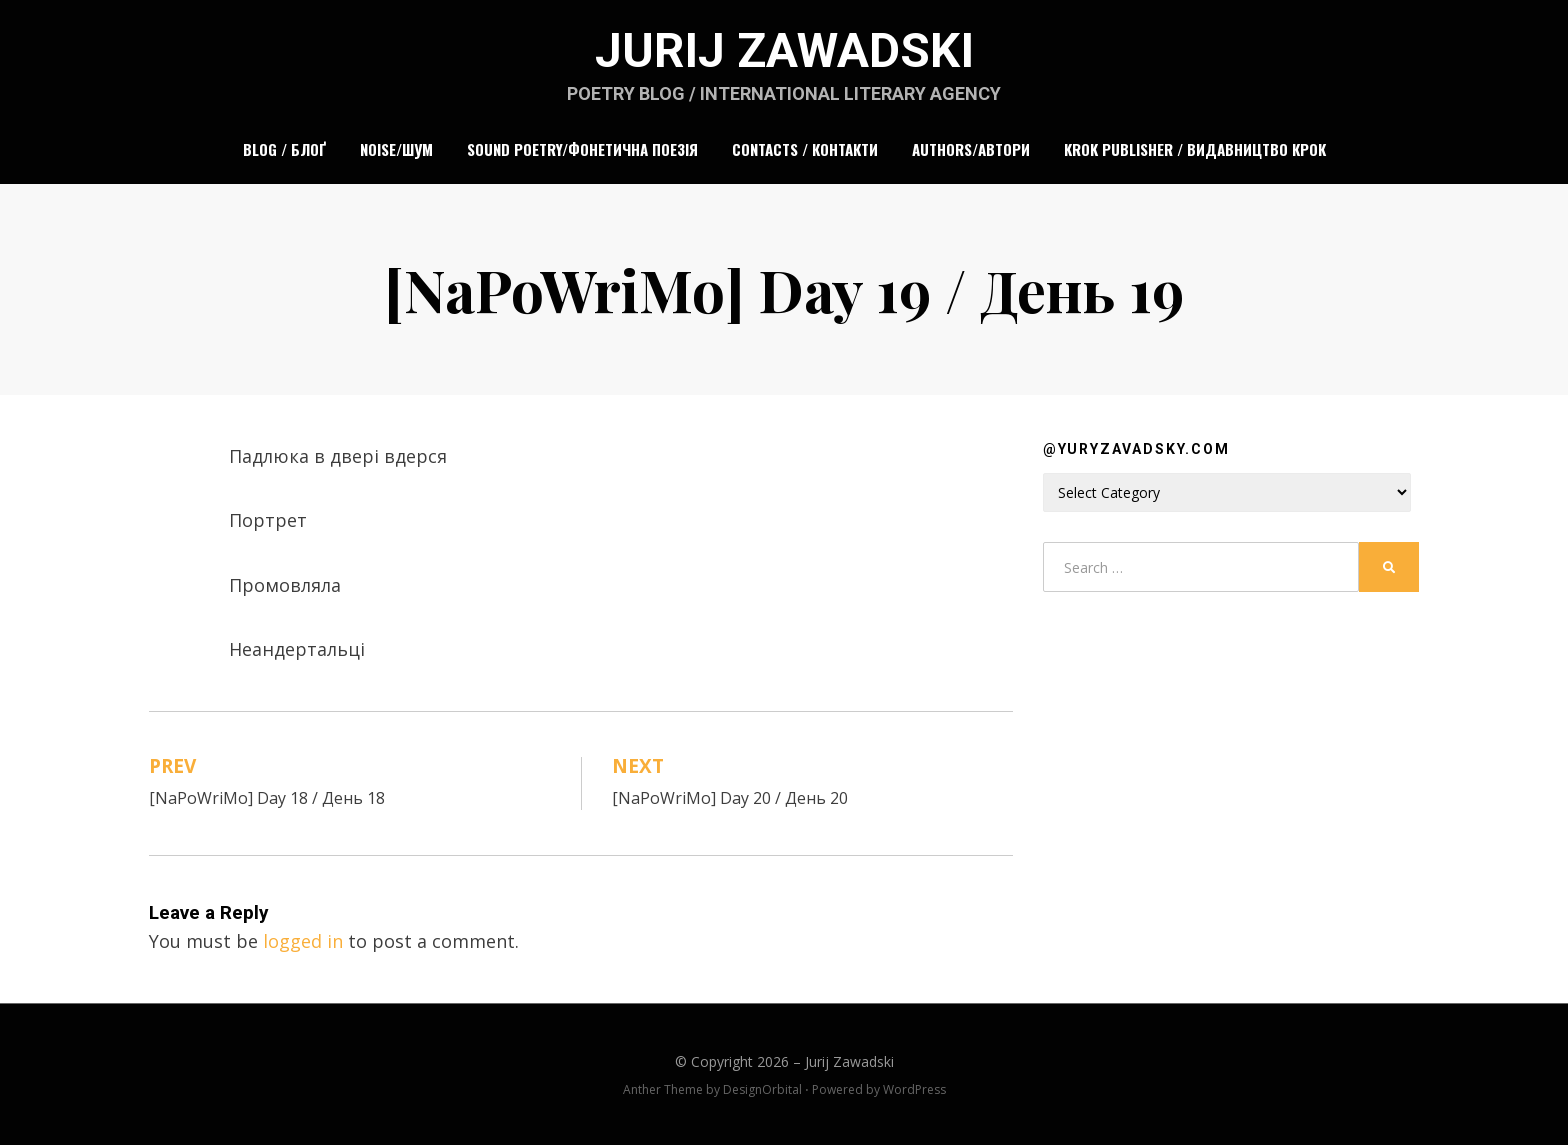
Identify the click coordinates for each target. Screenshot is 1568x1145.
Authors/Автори (971, 149)
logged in (303, 941)
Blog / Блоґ (284, 149)
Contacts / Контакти (805, 149)
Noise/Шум (396, 149)
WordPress (914, 1089)
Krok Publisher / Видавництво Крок (1195, 149)
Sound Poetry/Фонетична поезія (582, 149)
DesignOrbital (762, 1089)
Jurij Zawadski (784, 50)
